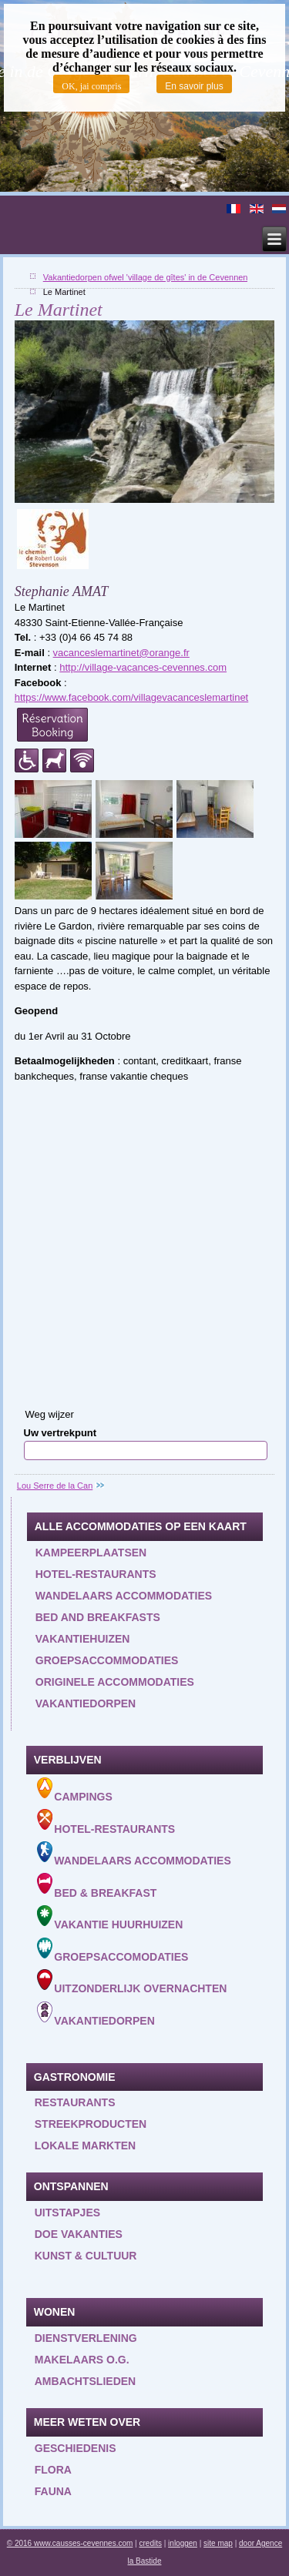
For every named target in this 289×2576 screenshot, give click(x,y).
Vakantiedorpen (85, 1703)
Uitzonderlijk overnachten (132, 1982)
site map (218, 2543)
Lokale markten (85, 2145)
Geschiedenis (75, 2448)
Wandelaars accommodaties (123, 1595)
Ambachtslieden (85, 2381)
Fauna (53, 2491)
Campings (75, 1790)
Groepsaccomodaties (113, 1950)
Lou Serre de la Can (54, 1485)
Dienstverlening (86, 2338)
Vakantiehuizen (82, 1639)
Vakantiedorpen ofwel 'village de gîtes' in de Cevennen (145, 277)
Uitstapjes (67, 2212)
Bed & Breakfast (97, 1885)
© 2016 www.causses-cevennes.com (70, 2543)
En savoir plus (194, 86)
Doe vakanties (79, 2234)
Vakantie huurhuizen (110, 1918)
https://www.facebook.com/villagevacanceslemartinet (131, 697)
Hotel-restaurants (95, 1574)
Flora (53, 2470)
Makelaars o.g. (82, 2359)
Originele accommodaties (114, 1682)
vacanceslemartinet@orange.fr (121, 652)
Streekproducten (90, 2124)
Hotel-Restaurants (106, 1821)
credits (150, 2543)
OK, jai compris (91, 86)
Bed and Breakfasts (97, 1617)
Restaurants (75, 2102)
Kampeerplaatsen (90, 1552)
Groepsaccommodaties (107, 1660)
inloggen (182, 2543)
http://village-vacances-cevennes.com (143, 667)
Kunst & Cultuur (86, 2255)
